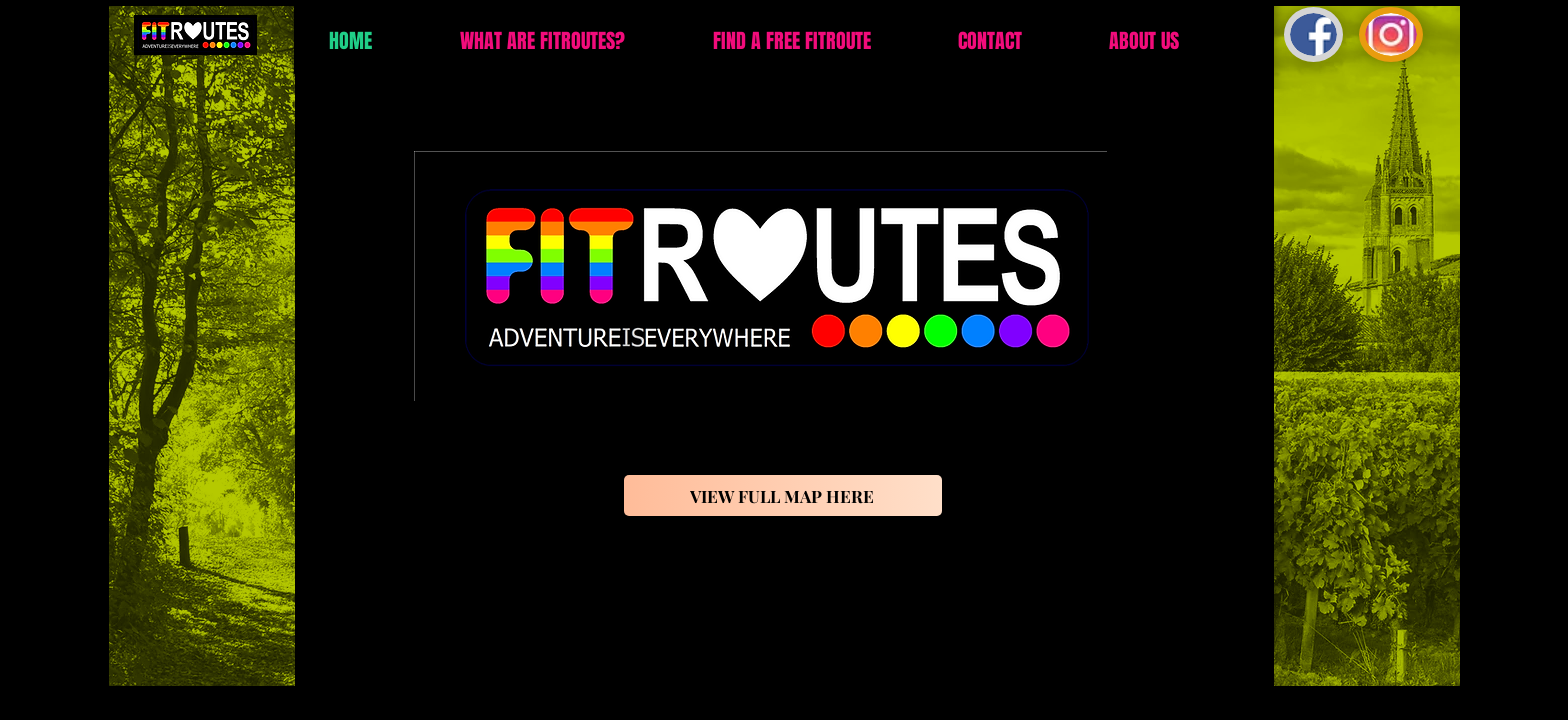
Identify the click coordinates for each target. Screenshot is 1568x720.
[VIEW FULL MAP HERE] (783, 495)
